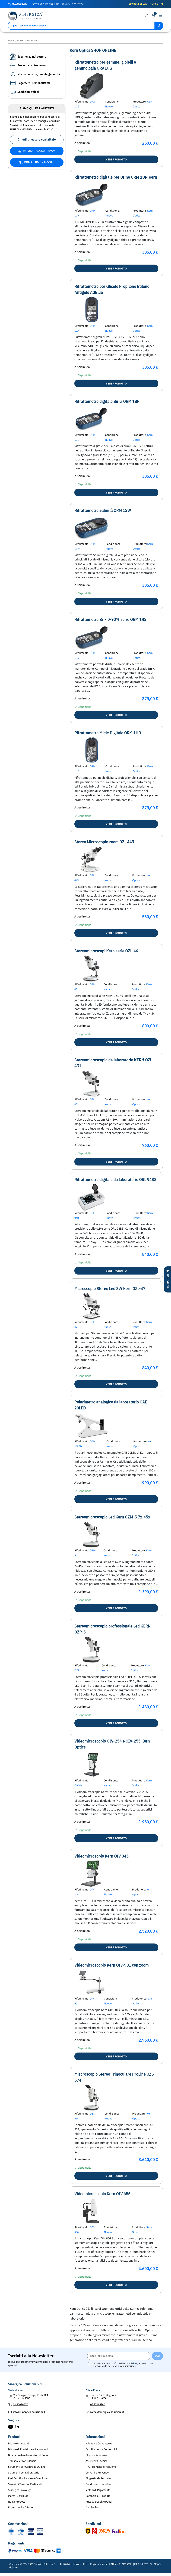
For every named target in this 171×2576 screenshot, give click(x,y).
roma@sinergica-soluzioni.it (107, 2412)
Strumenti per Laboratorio (23, 2473)
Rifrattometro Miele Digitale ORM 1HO (107, 733)
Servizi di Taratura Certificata (25, 2484)
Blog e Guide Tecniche (98, 2478)
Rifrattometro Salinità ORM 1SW (102, 510)
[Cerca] (85, 26)
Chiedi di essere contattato (37, 139)
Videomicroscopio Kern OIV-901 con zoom (111, 1965)
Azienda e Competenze (99, 2443)
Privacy (135, 2363)
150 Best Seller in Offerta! (146, 4)
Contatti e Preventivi (97, 2473)
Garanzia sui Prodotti (98, 2496)
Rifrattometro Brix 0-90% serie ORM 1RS (110, 619)
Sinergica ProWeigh (19, 2490)
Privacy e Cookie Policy (99, 2502)
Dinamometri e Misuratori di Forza (28, 2455)
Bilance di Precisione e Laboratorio (28, 2449)
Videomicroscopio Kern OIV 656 (102, 2193)
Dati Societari (93, 2507)
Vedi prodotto (116, 159)
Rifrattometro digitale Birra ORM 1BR (107, 401)
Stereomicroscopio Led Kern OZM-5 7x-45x (112, 1517)
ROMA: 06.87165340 (37, 162)
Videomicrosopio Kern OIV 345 (101, 1856)
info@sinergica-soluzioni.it (29, 2412)
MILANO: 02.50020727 (37, 151)
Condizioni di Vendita (98, 2484)
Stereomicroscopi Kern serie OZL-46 (106, 951)
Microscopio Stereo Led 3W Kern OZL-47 (109, 1288)
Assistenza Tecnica (96, 2461)
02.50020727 (19, 4)
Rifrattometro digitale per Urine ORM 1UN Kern (115, 177)
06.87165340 (97, 2404)
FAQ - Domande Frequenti (101, 2467)
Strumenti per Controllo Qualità (27, 2467)
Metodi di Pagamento (98, 2490)
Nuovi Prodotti (16, 2502)
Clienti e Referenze (96, 2455)
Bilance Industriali (18, 2443)
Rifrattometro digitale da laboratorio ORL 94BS (115, 1179)
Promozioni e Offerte (20, 2507)
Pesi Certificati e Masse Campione (28, 2478)
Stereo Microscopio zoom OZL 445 (104, 842)
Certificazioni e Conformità (101, 2449)
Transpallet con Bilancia (22, 2461)
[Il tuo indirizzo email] (118, 2356)
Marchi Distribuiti (18, 2496)
